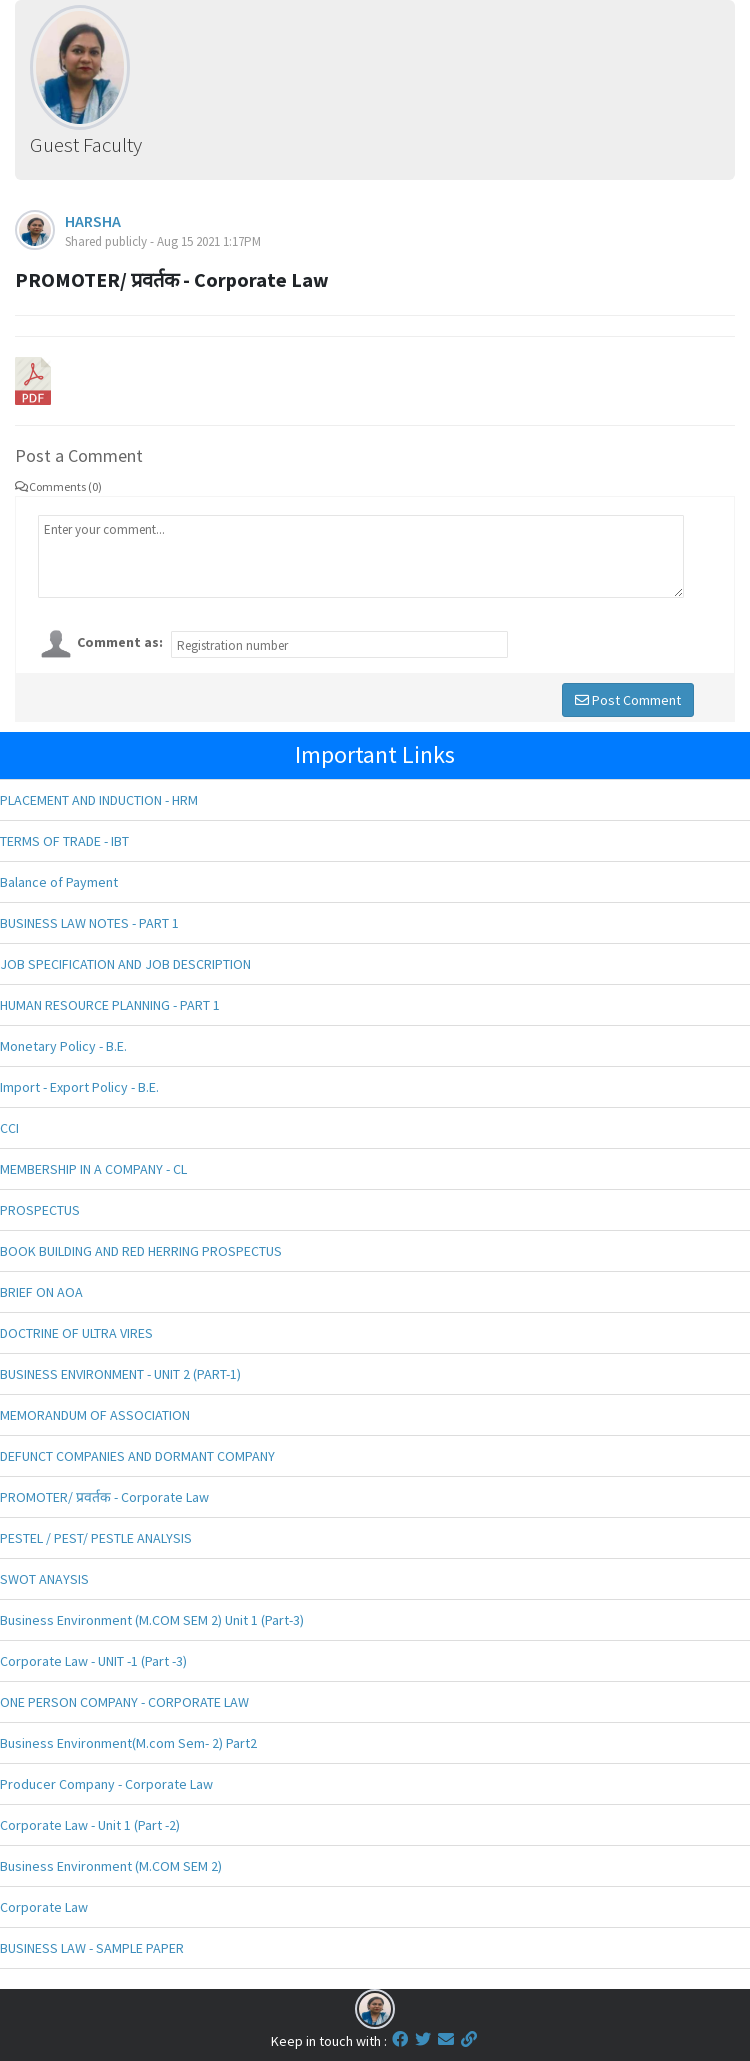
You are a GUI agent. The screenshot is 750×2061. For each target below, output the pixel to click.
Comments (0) (58, 486)
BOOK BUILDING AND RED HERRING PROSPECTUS (141, 1251)
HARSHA (93, 221)
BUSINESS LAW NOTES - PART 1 (89, 923)
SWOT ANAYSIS (44, 1579)
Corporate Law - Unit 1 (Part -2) (90, 1825)
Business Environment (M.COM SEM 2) (111, 1866)
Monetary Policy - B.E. (63, 1046)
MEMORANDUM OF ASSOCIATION (95, 1415)
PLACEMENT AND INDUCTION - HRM (99, 800)
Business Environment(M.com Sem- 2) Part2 (128, 1743)
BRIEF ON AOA (41, 1292)
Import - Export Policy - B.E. (79, 1087)
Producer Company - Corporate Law (106, 1784)
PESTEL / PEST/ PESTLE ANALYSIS (96, 1538)
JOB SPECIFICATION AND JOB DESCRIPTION (125, 964)
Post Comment (628, 700)
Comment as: (120, 642)
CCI (9, 1128)
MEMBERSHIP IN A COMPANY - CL (93, 1169)
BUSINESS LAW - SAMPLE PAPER (92, 1948)
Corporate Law (44, 1907)
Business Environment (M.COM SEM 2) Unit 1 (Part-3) (152, 1620)
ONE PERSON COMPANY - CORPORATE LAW (124, 1702)
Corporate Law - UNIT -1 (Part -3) (93, 1661)
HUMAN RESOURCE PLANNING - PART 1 (110, 1005)
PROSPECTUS (40, 1210)
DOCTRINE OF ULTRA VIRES (76, 1333)
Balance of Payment (59, 882)
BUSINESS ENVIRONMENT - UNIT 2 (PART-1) (120, 1374)
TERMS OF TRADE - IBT (64, 841)
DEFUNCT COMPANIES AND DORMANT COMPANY (137, 1456)
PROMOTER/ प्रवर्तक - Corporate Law (104, 1497)
